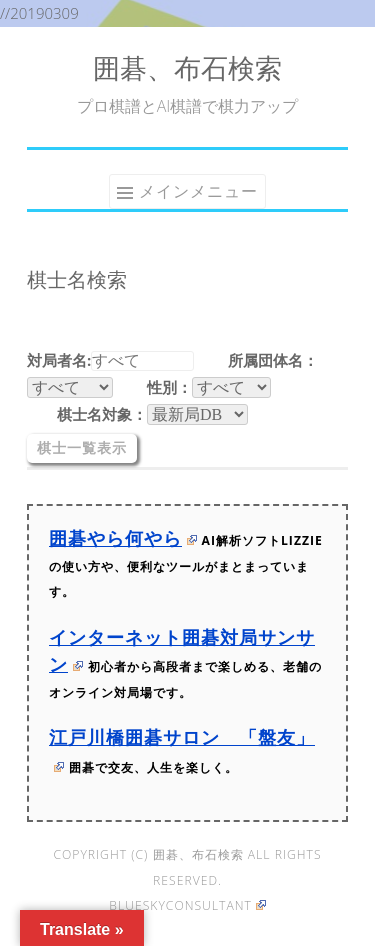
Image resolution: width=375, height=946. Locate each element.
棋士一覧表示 (82, 448)
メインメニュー (198, 191)
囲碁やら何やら (123, 538)
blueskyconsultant (187, 905)
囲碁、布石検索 (187, 67)
